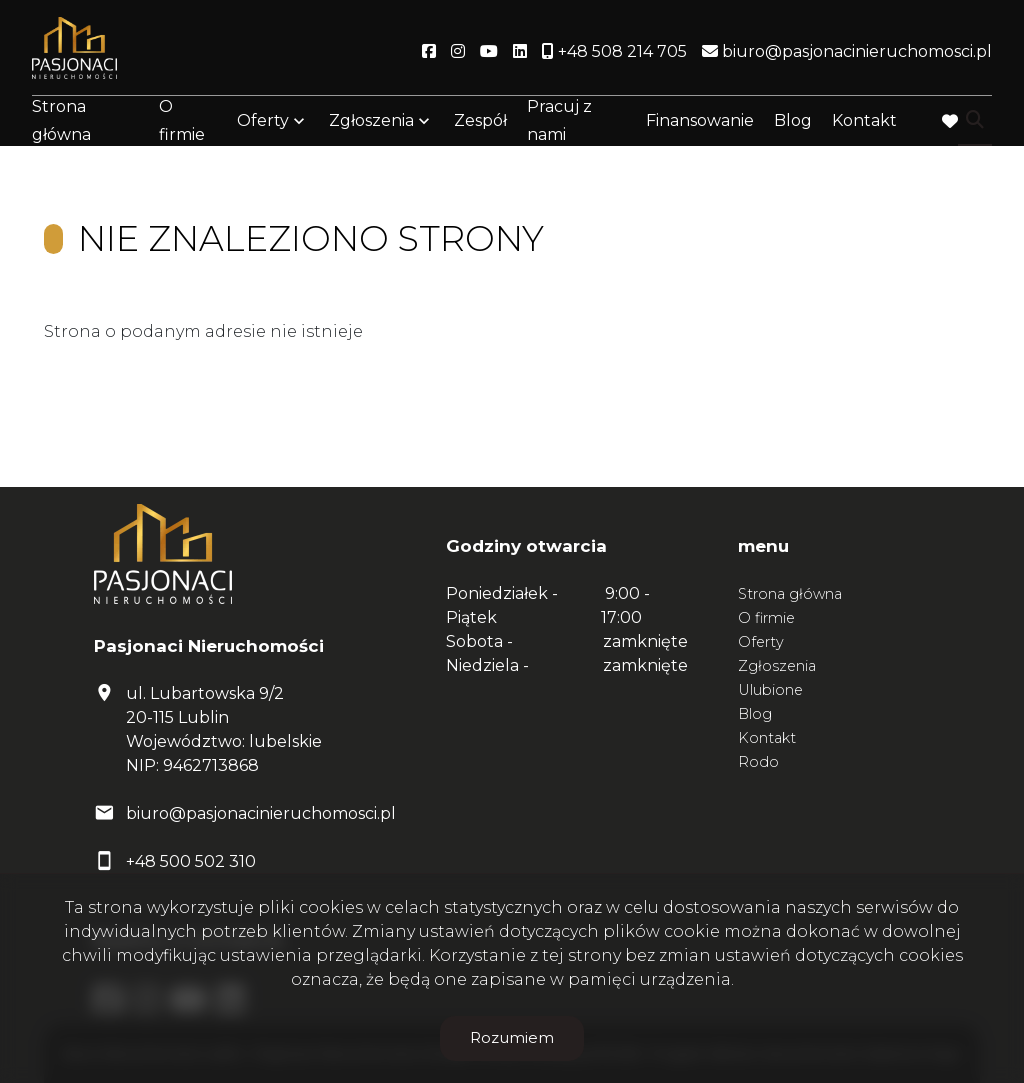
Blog (793, 122)
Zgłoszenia (371, 122)
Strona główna (61, 122)
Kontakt (864, 122)
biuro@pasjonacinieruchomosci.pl (261, 813)
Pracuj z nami (559, 122)
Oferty (263, 122)
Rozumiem (512, 1037)
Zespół (480, 122)
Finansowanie (700, 122)
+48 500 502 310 (191, 861)
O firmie (182, 122)
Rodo (758, 762)
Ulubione (770, 690)
